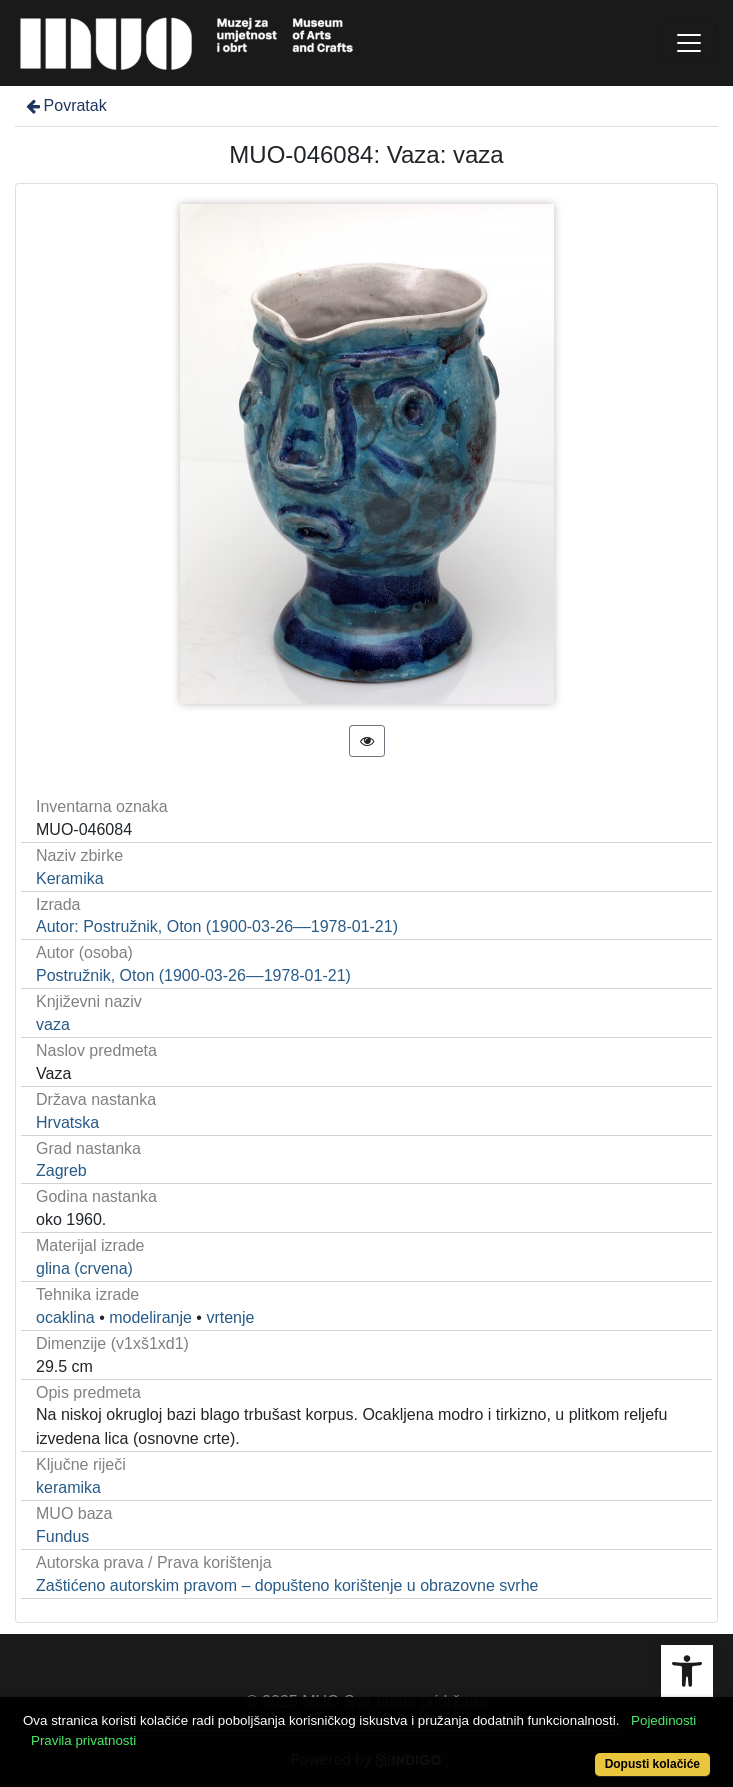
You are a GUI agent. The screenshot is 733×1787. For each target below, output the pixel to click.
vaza (53, 1024)
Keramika (70, 878)
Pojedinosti (663, 1720)
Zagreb (61, 1170)
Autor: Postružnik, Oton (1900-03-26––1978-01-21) (217, 926)
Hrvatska (67, 1122)
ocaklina (65, 1317)
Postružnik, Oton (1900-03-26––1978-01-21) (193, 975)
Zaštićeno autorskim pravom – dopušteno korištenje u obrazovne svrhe (287, 1585)
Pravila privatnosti (83, 1740)
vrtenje (230, 1317)
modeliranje (150, 1317)
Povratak (65, 105)
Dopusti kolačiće (652, 1764)
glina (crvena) (84, 1268)
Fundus (62, 1536)
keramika (68, 1487)
